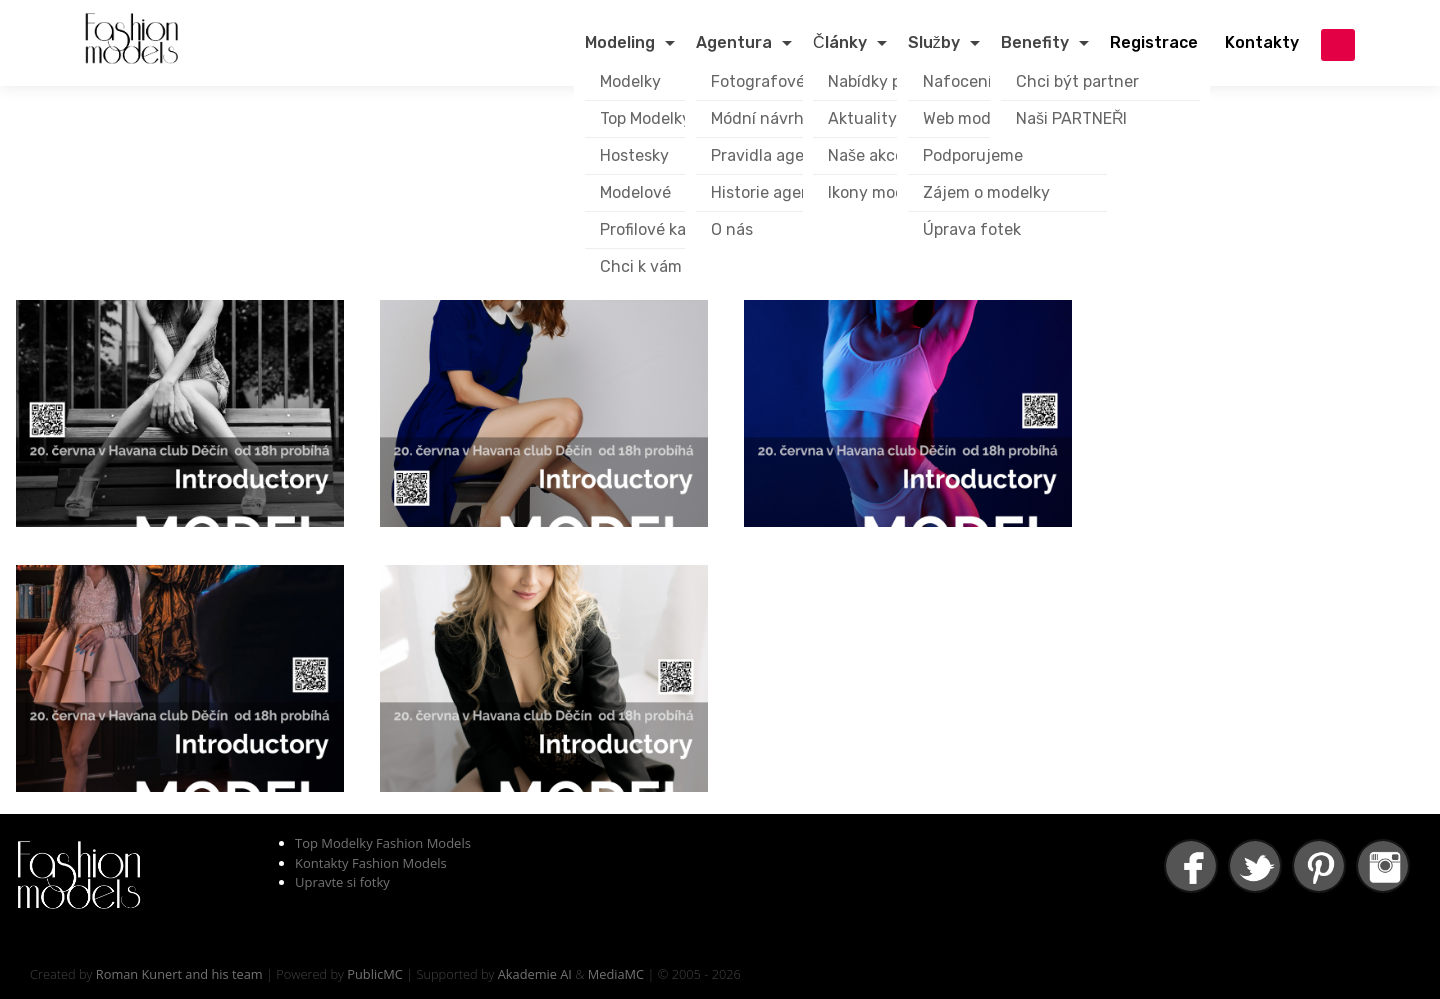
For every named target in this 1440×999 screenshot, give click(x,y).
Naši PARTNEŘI (1072, 118)
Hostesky (634, 155)
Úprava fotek (972, 229)
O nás (732, 229)
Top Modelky (645, 118)
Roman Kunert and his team (179, 974)
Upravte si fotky (342, 882)
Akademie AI (535, 974)
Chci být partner (1077, 81)
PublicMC (375, 974)
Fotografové (758, 81)
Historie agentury (777, 192)
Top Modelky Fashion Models (383, 843)
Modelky (630, 81)
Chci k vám (641, 266)
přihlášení (1338, 45)
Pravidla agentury (778, 155)
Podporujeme (973, 155)
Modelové (635, 192)
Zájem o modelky (986, 192)
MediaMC (616, 974)
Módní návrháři (766, 118)
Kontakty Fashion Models (371, 863)
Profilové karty (654, 229)
